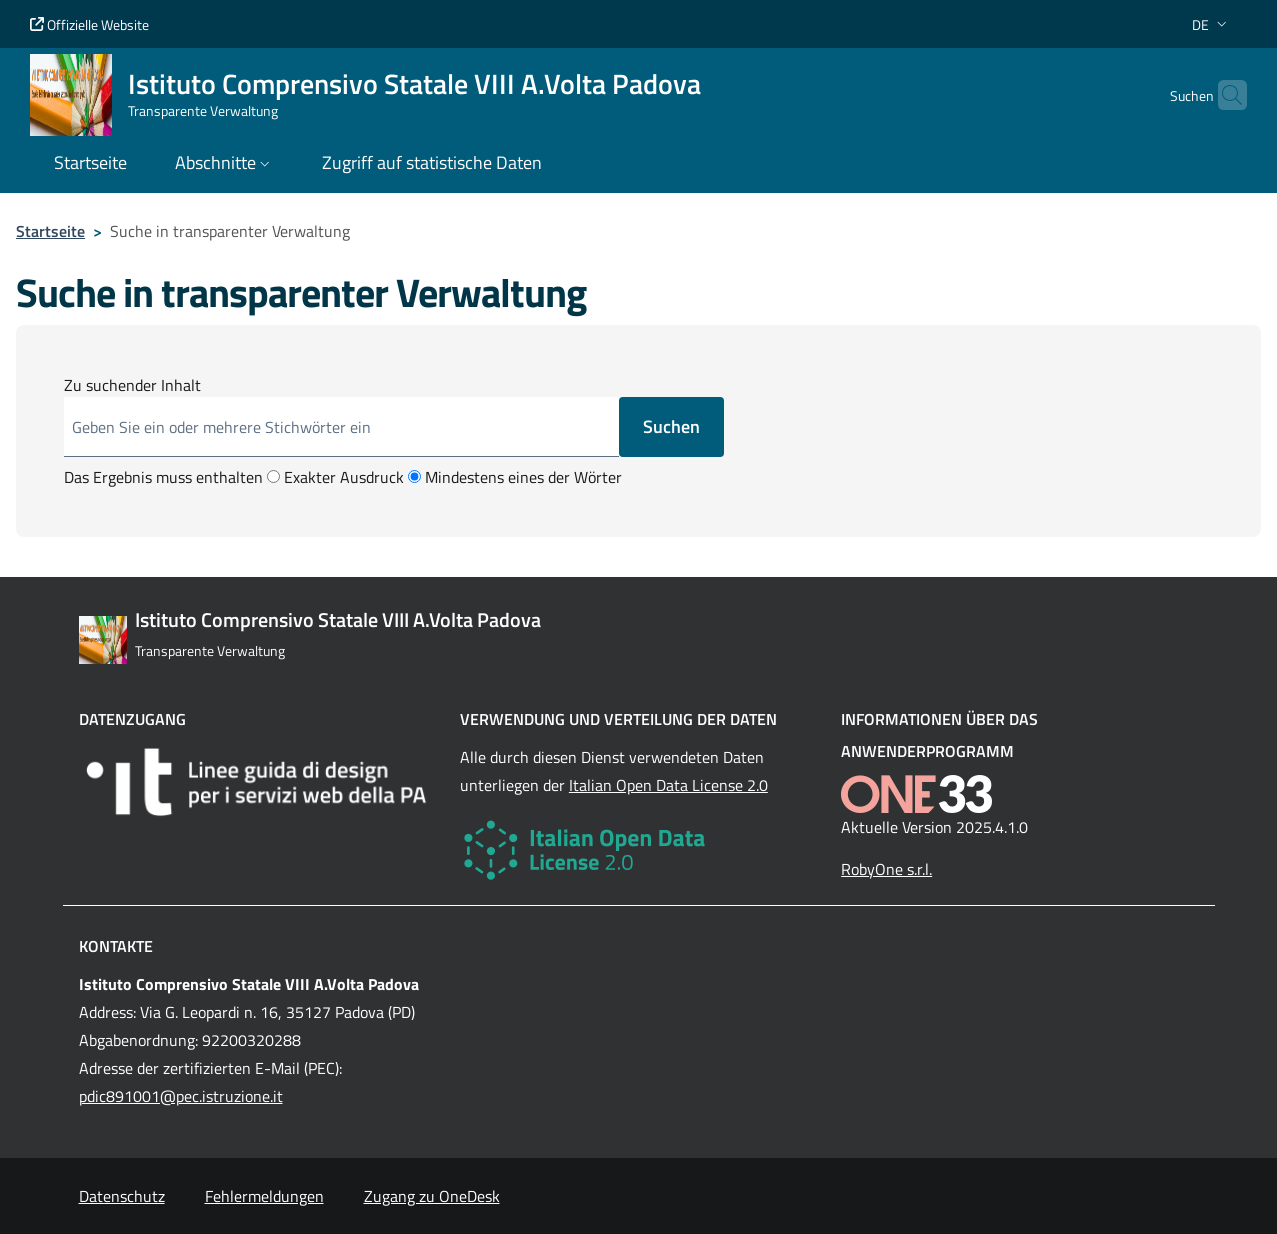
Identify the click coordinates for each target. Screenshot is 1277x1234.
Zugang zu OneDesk (432, 1196)
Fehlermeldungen (264, 1196)
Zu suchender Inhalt (132, 385)
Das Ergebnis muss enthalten (163, 477)
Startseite (50, 231)
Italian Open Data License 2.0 (668, 785)
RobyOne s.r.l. (886, 869)
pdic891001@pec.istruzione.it (181, 1096)
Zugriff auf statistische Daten (432, 162)
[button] (1211, 24)
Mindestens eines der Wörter (515, 477)
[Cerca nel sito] (1223, 95)
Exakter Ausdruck (335, 477)
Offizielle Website (89, 24)
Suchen (671, 426)
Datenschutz (122, 1196)
